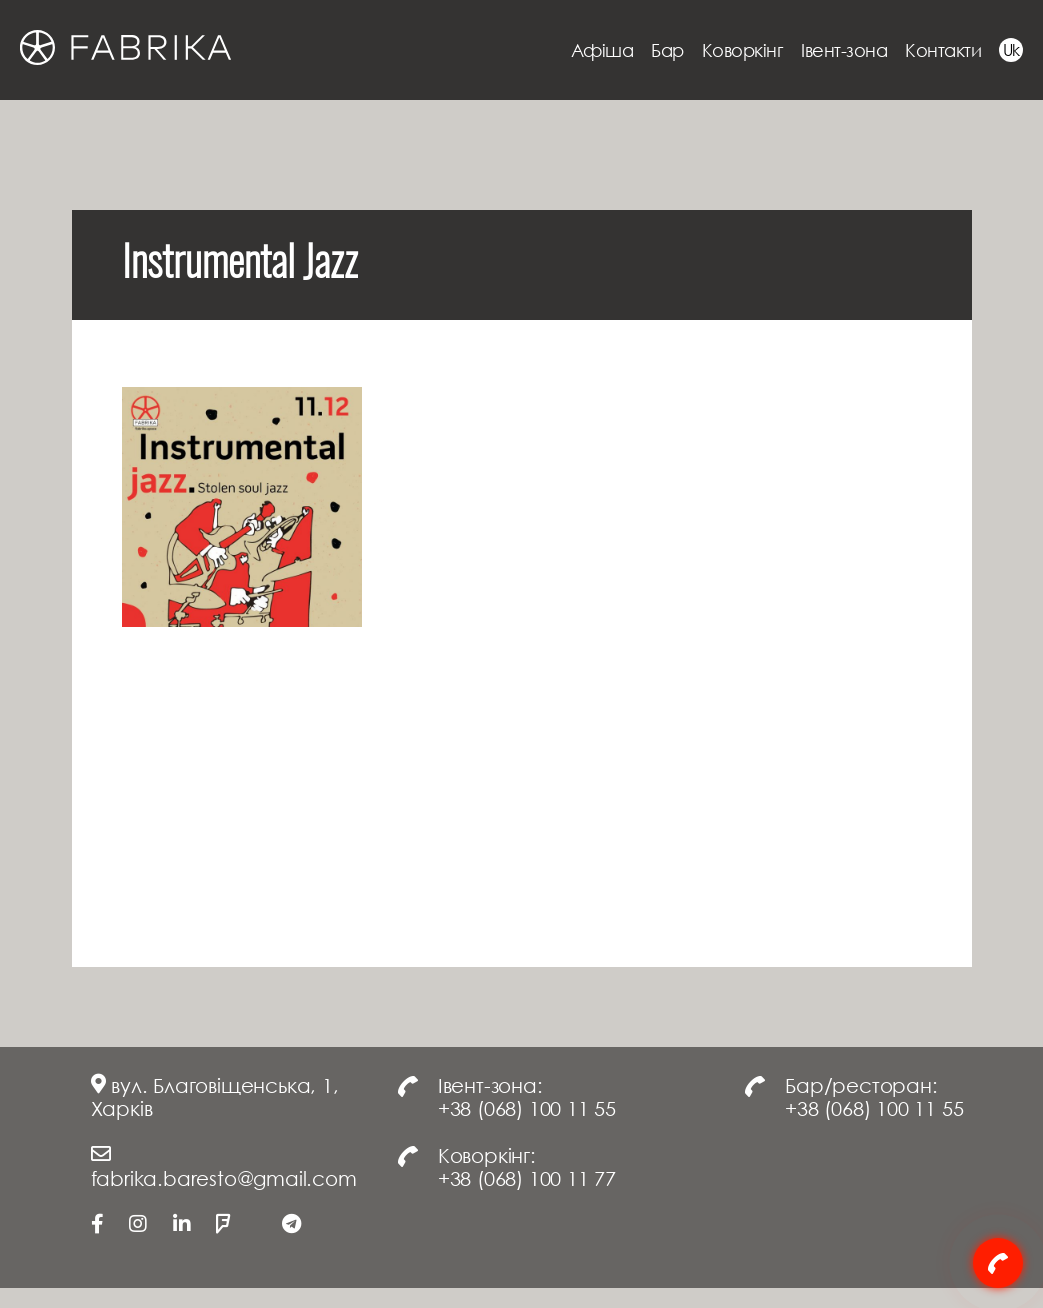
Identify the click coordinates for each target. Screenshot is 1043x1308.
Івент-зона (844, 50)
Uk (1011, 50)
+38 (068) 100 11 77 (527, 1178)
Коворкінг (743, 50)
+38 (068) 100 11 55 (527, 1108)
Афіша (602, 50)
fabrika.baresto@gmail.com (224, 1178)
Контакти (943, 50)
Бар (667, 50)
